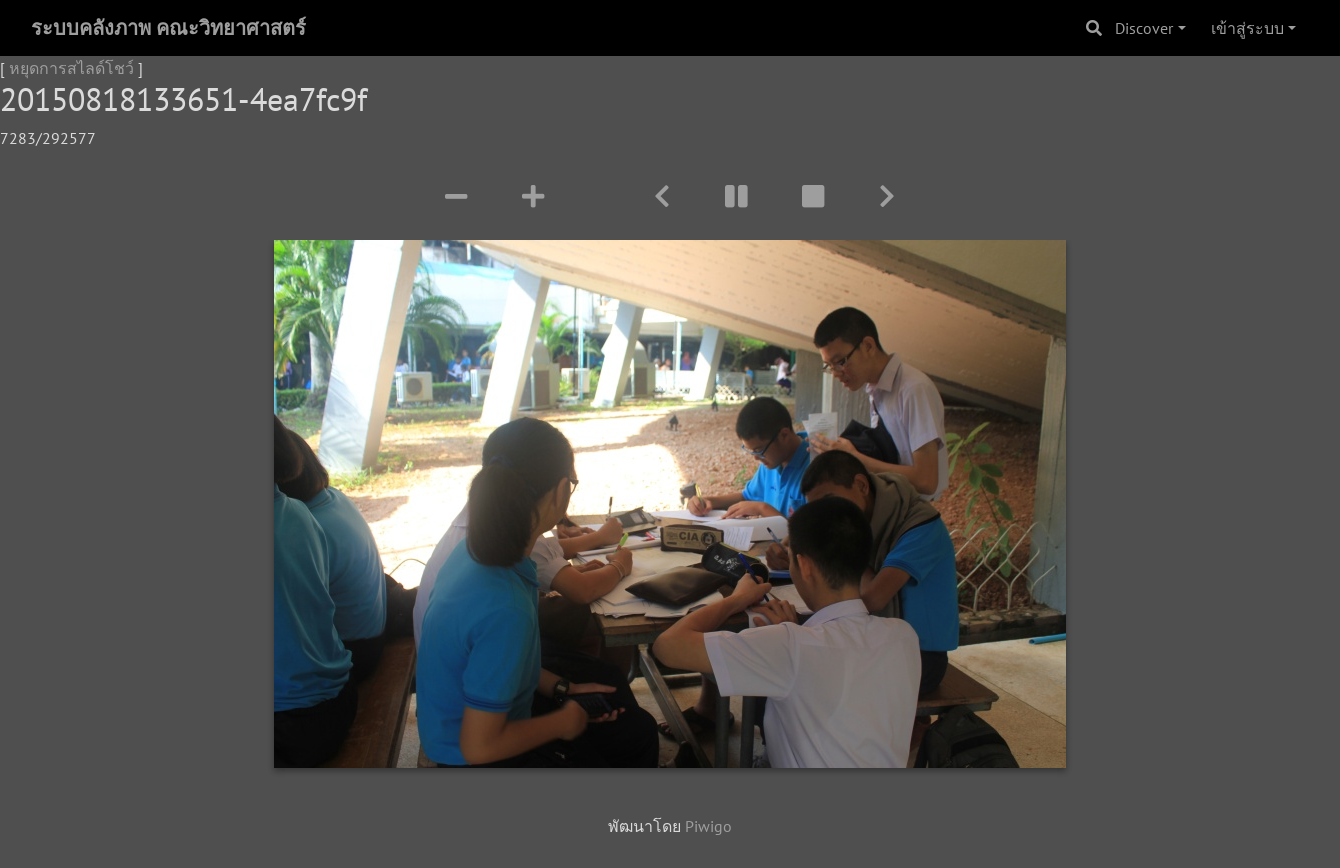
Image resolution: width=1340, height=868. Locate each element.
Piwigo (708, 826)
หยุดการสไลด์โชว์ (71, 68)
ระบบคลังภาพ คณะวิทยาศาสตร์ (168, 28)
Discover (1144, 28)
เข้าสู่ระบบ (1247, 28)
